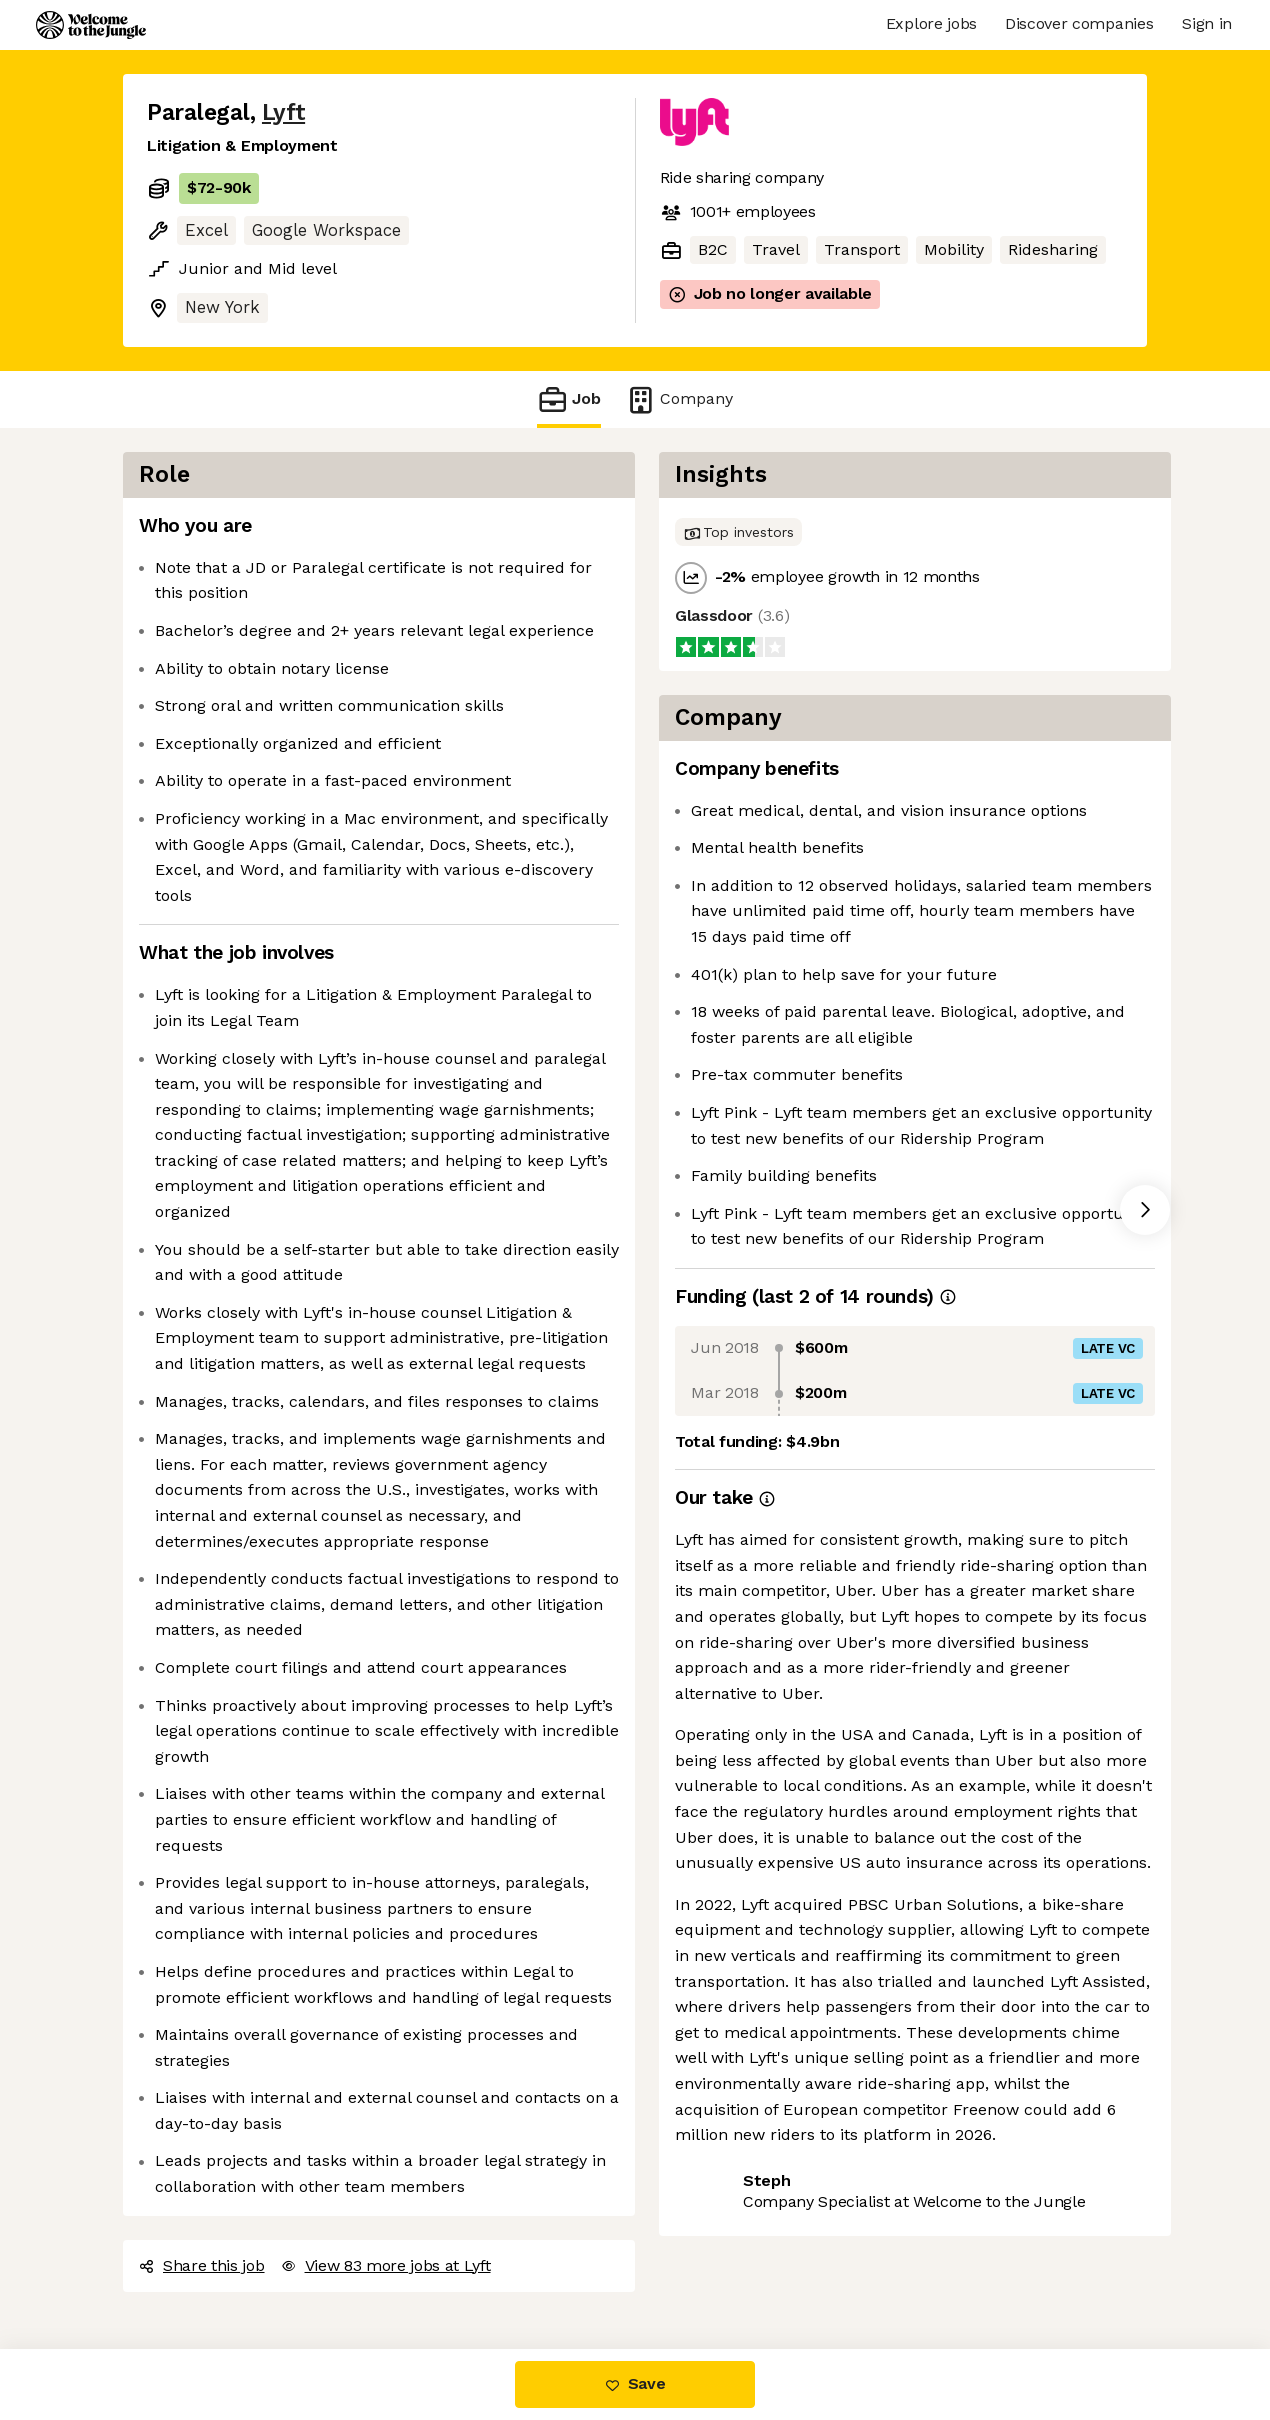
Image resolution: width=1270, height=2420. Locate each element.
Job (569, 399)
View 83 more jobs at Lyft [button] (386, 2265)
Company (679, 399)
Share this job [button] (202, 2265)
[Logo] (91, 25)
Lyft (283, 112)
